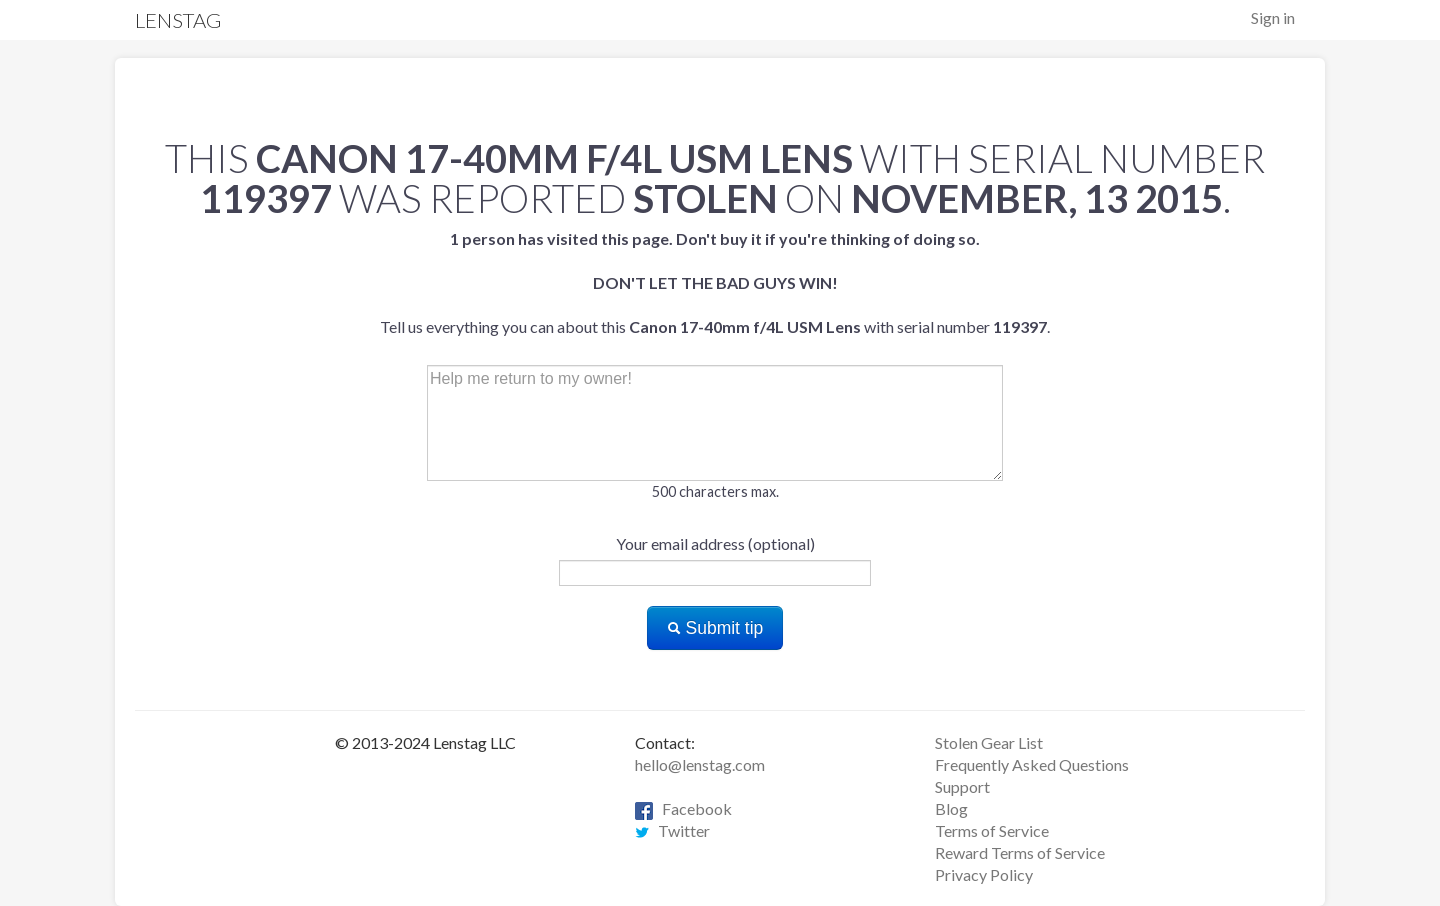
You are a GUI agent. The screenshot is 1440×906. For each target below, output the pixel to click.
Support (962, 786)
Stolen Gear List (989, 742)
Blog (951, 808)
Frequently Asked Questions (1032, 764)
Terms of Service (992, 830)
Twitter (672, 830)
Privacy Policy (984, 874)
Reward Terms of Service (1020, 852)
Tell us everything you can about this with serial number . (715, 282)
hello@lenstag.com (700, 764)
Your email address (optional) (715, 543)
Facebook (683, 808)
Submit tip (715, 628)
